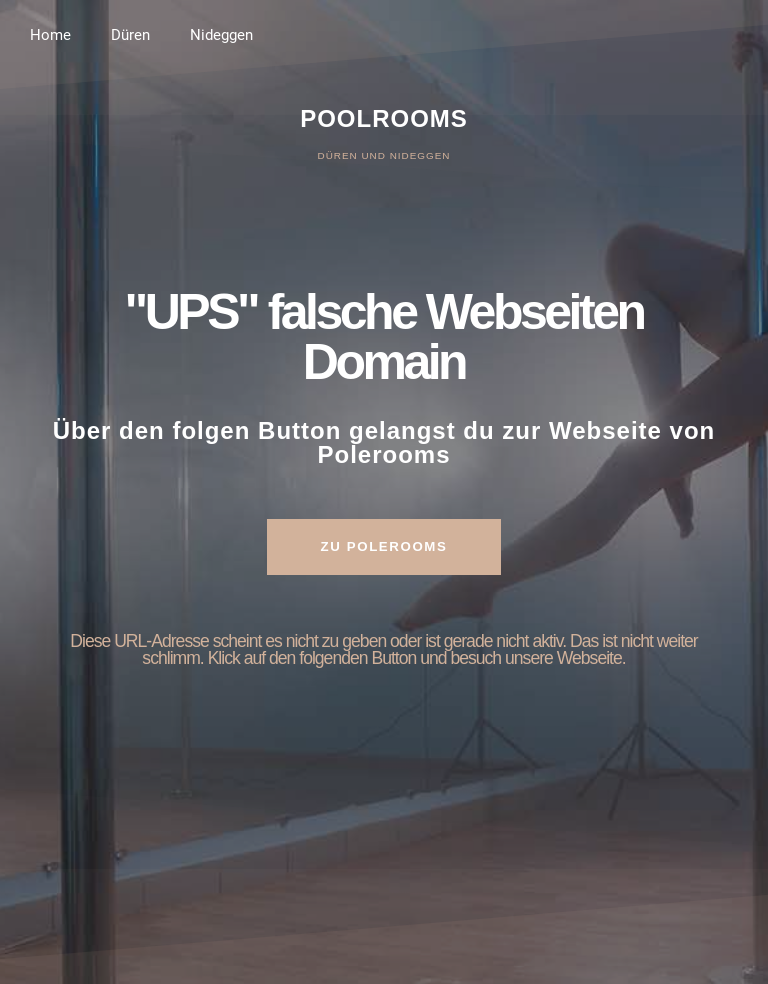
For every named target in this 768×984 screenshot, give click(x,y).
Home (50, 35)
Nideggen (221, 35)
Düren (130, 35)
